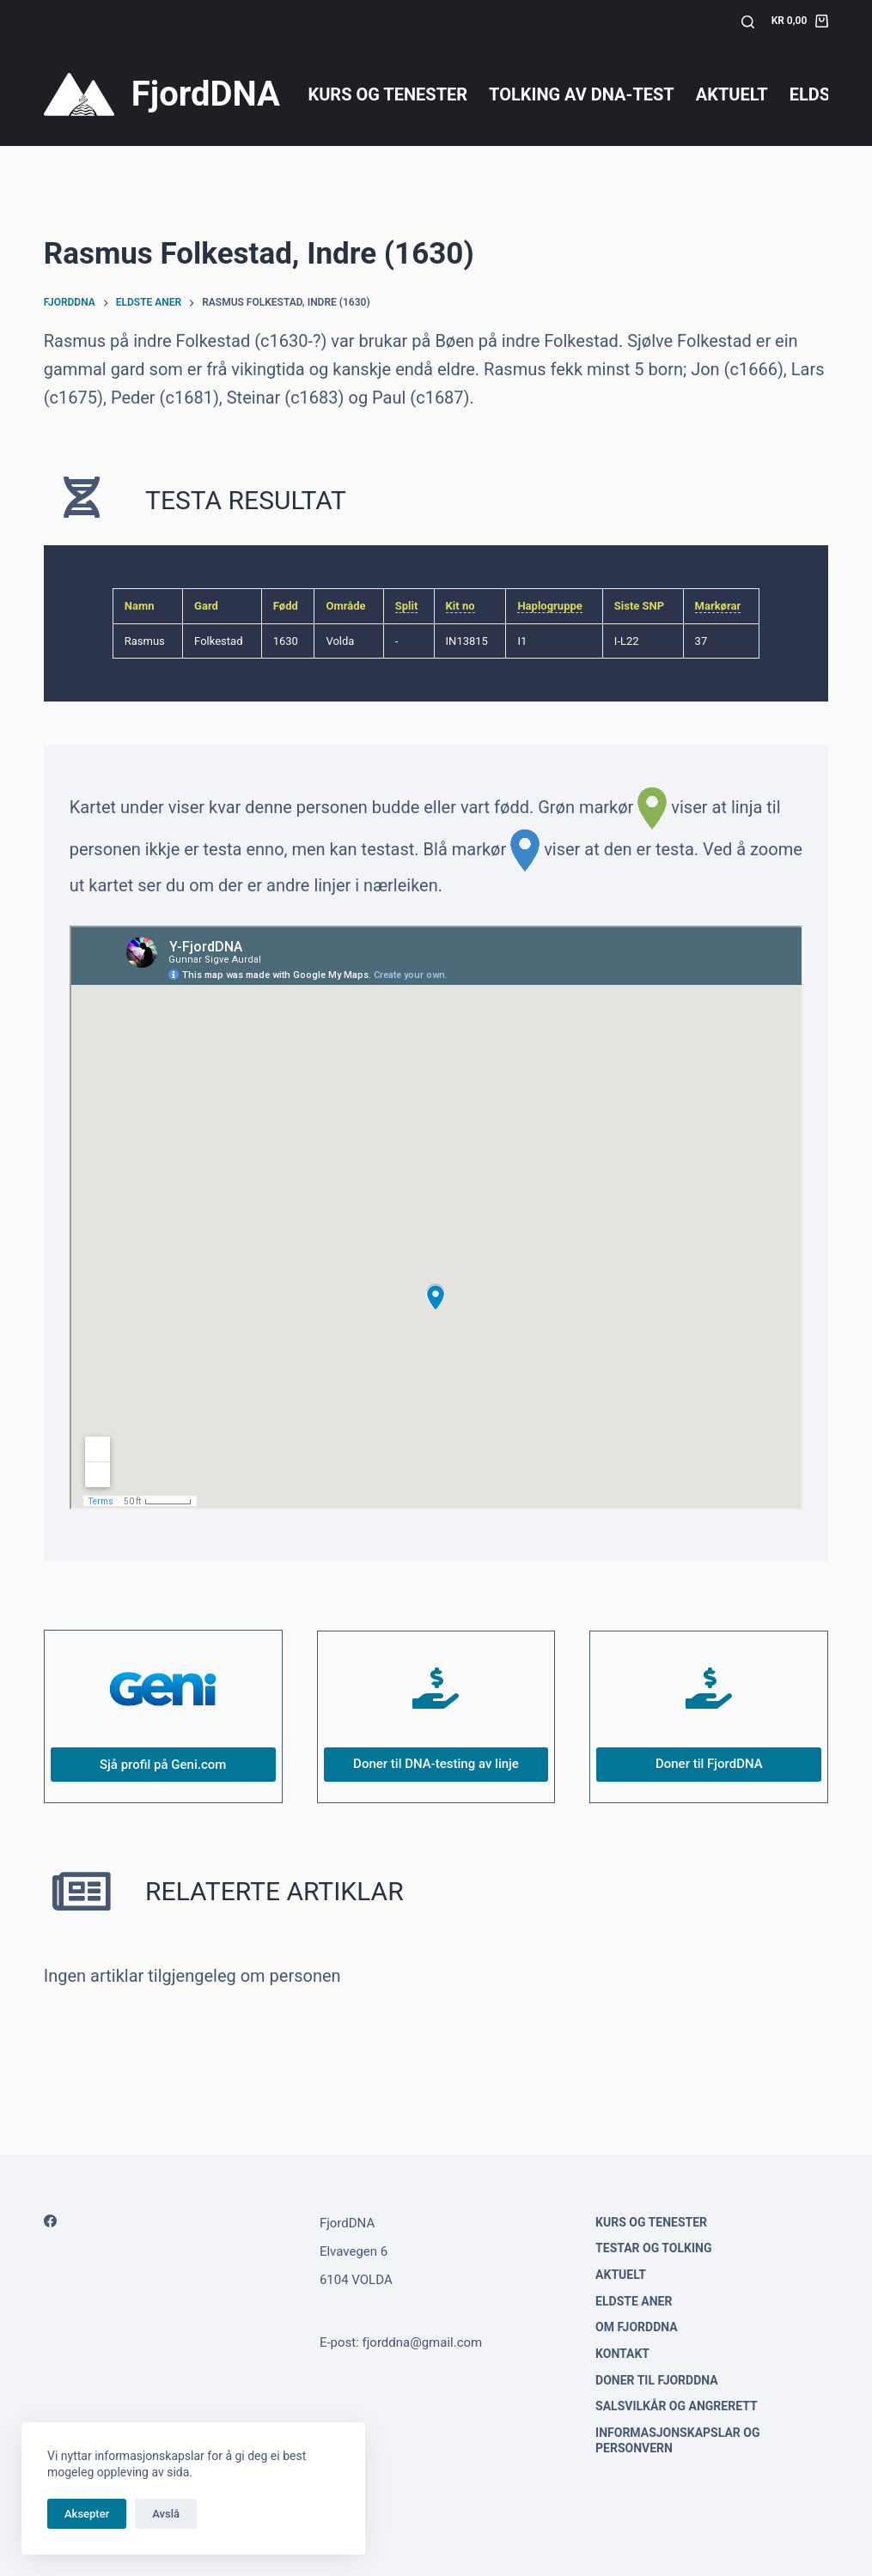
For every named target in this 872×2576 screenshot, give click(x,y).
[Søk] (747, 21)
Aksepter (86, 2513)
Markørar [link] (718, 605)
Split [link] (406, 605)
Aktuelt (732, 94)
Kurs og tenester (387, 94)
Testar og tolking (653, 2248)
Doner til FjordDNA (709, 1763)
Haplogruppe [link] (549, 605)
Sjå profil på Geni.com (163, 1764)
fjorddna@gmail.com (423, 2342)
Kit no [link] (460, 605)
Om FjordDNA (636, 2327)
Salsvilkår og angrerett (676, 2406)
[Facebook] (50, 2221)
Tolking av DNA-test (581, 94)
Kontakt (622, 2353)
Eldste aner (633, 2301)
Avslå (166, 2513)
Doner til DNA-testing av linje (436, 1763)
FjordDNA (205, 94)
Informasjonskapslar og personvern (677, 2440)
